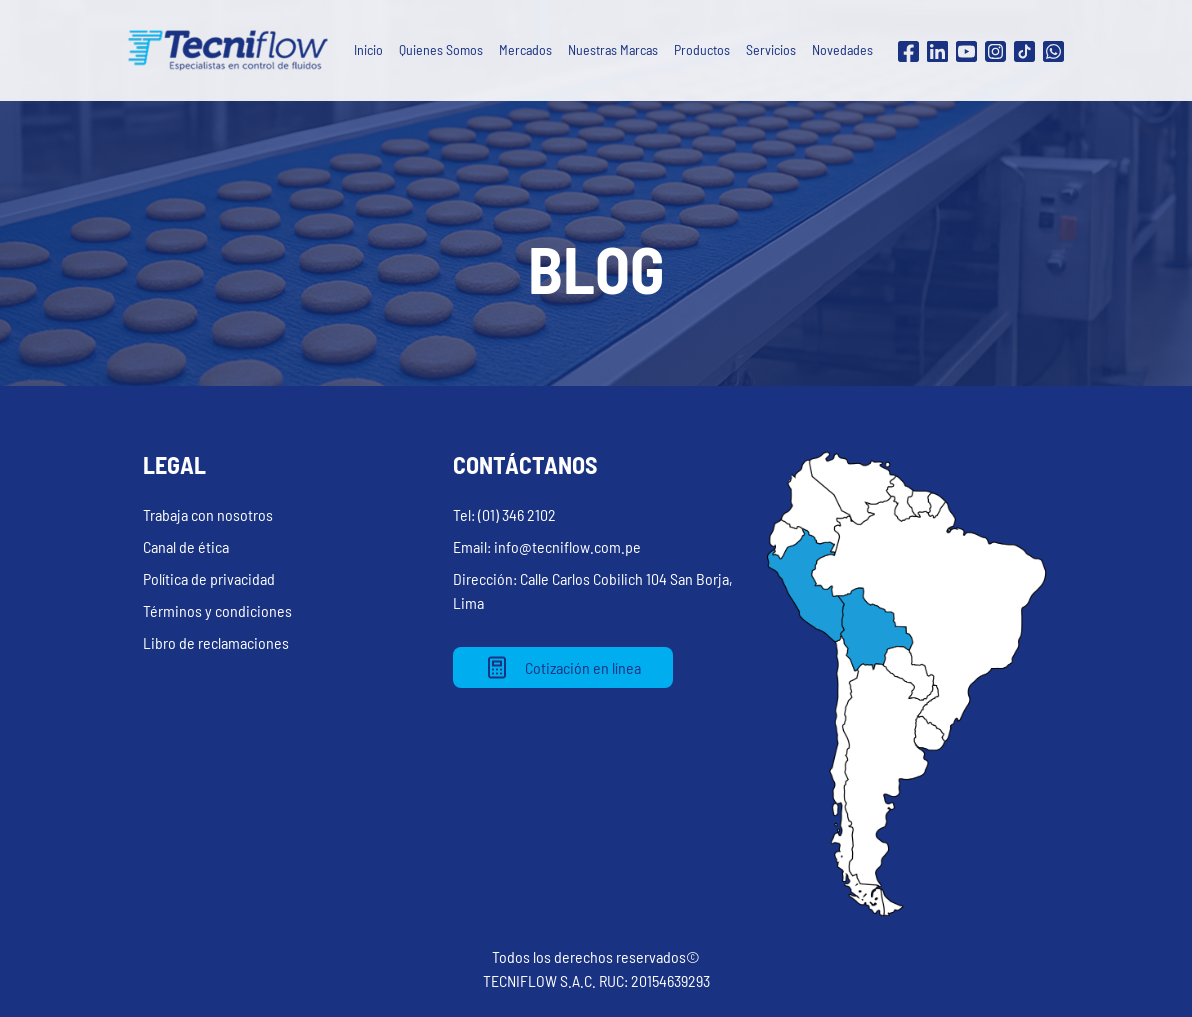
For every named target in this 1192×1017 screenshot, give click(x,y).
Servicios (771, 49)
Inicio (368, 49)
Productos (702, 49)
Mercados (525, 49)
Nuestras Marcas (613, 49)
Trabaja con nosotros (208, 514)
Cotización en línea (563, 667)
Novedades (842, 49)
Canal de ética (186, 546)
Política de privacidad (209, 578)
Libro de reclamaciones (216, 642)
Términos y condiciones (217, 610)
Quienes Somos (441, 49)
